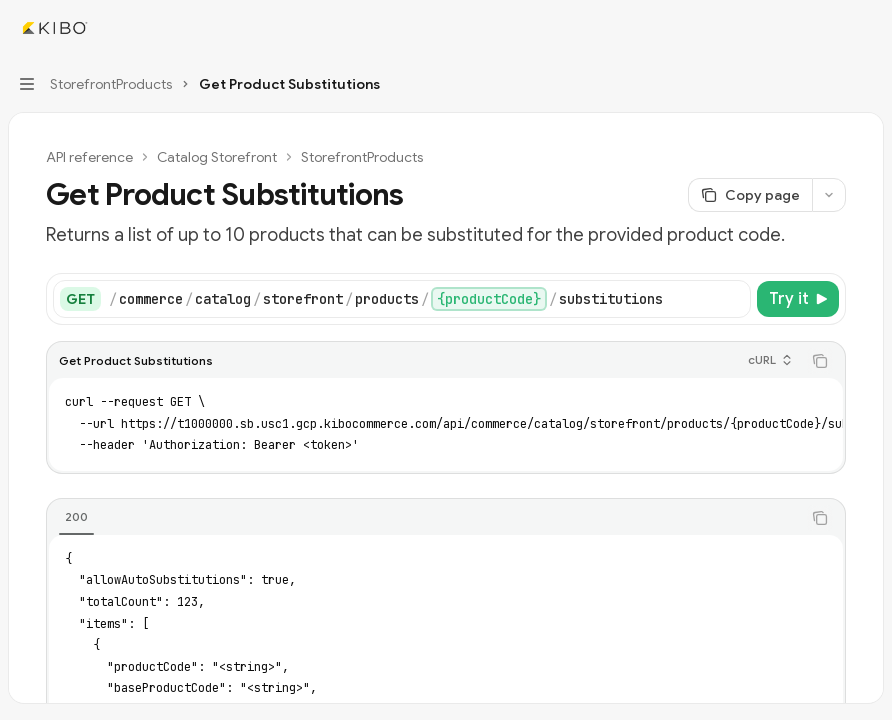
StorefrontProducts (362, 157)
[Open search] (828, 28)
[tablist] (424, 518)
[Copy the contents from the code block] (820, 361)
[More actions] (866, 28)
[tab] (76, 517)
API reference (89, 157)
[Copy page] (750, 195)
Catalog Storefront (217, 157)
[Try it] (798, 299)
